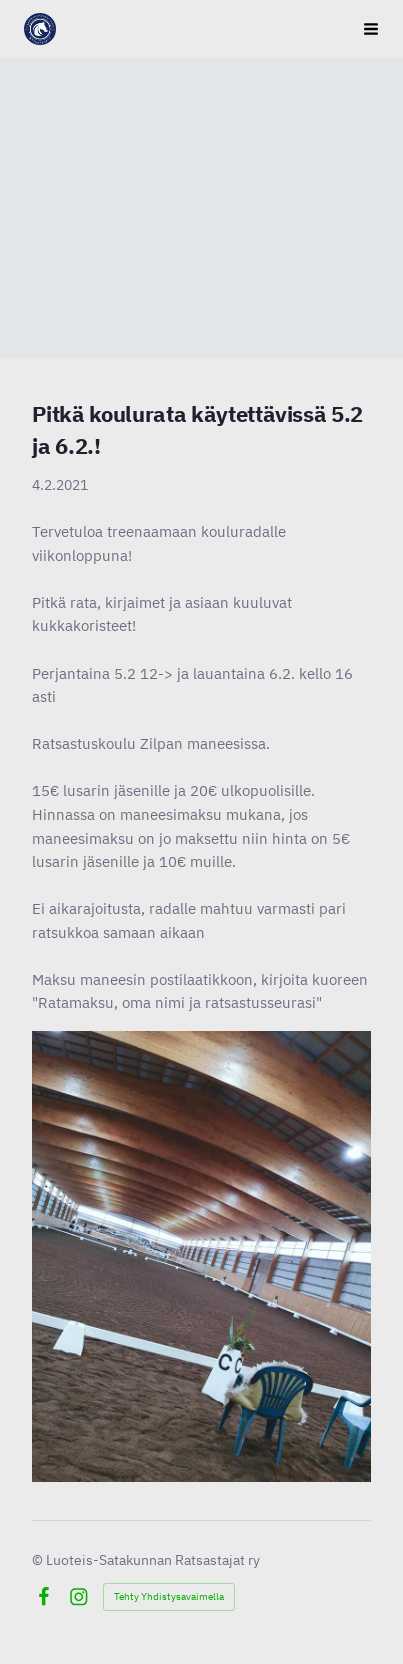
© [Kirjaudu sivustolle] (39, 1560)
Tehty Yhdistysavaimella (169, 1596)
